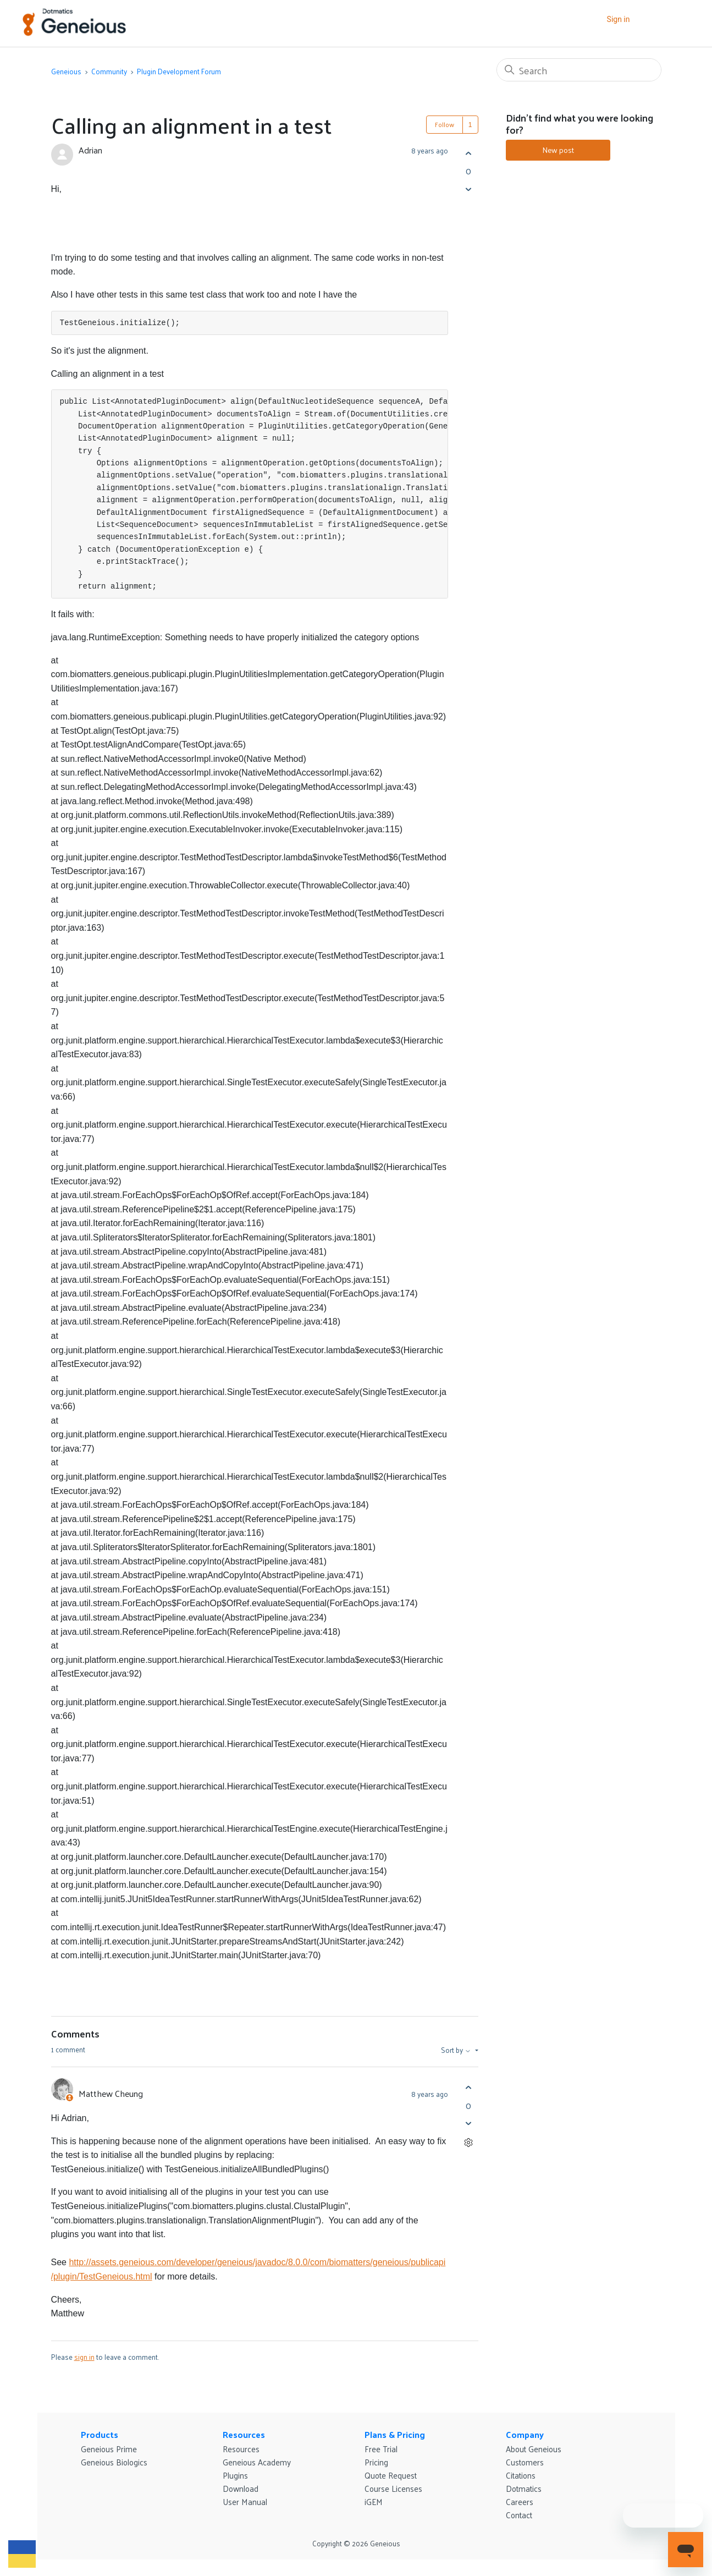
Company (525, 2434)
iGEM (374, 2501)
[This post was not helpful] (468, 189)
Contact (519, 2514)
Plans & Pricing (395, 2434)
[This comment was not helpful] (468, 2123)
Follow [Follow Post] (444, 124)
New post (558, 150)
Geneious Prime (109, 2448)
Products (99, 2434)
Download (240, 2488)
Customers (525, 2461)
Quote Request (391, 2475)
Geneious (66, 71)
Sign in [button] (618, 19)
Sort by (457, 2050)
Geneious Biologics (114, 2461)
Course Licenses (393, 2488)
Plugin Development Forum (179, 71)
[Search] (579, 70)
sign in (84, 2356)
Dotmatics (524, 2488)
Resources (244, 2434)
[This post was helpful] (468, 153)
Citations (521, 2475)
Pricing (376, 2461)
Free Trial (381, 2448)
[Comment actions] (468, 2142)
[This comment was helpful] (468, 2087)
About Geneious (533, 2448)
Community (109, 71)
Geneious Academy (257, 2461)
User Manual (245, 2501)
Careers (519, 2501)
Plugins (235, 2475)
